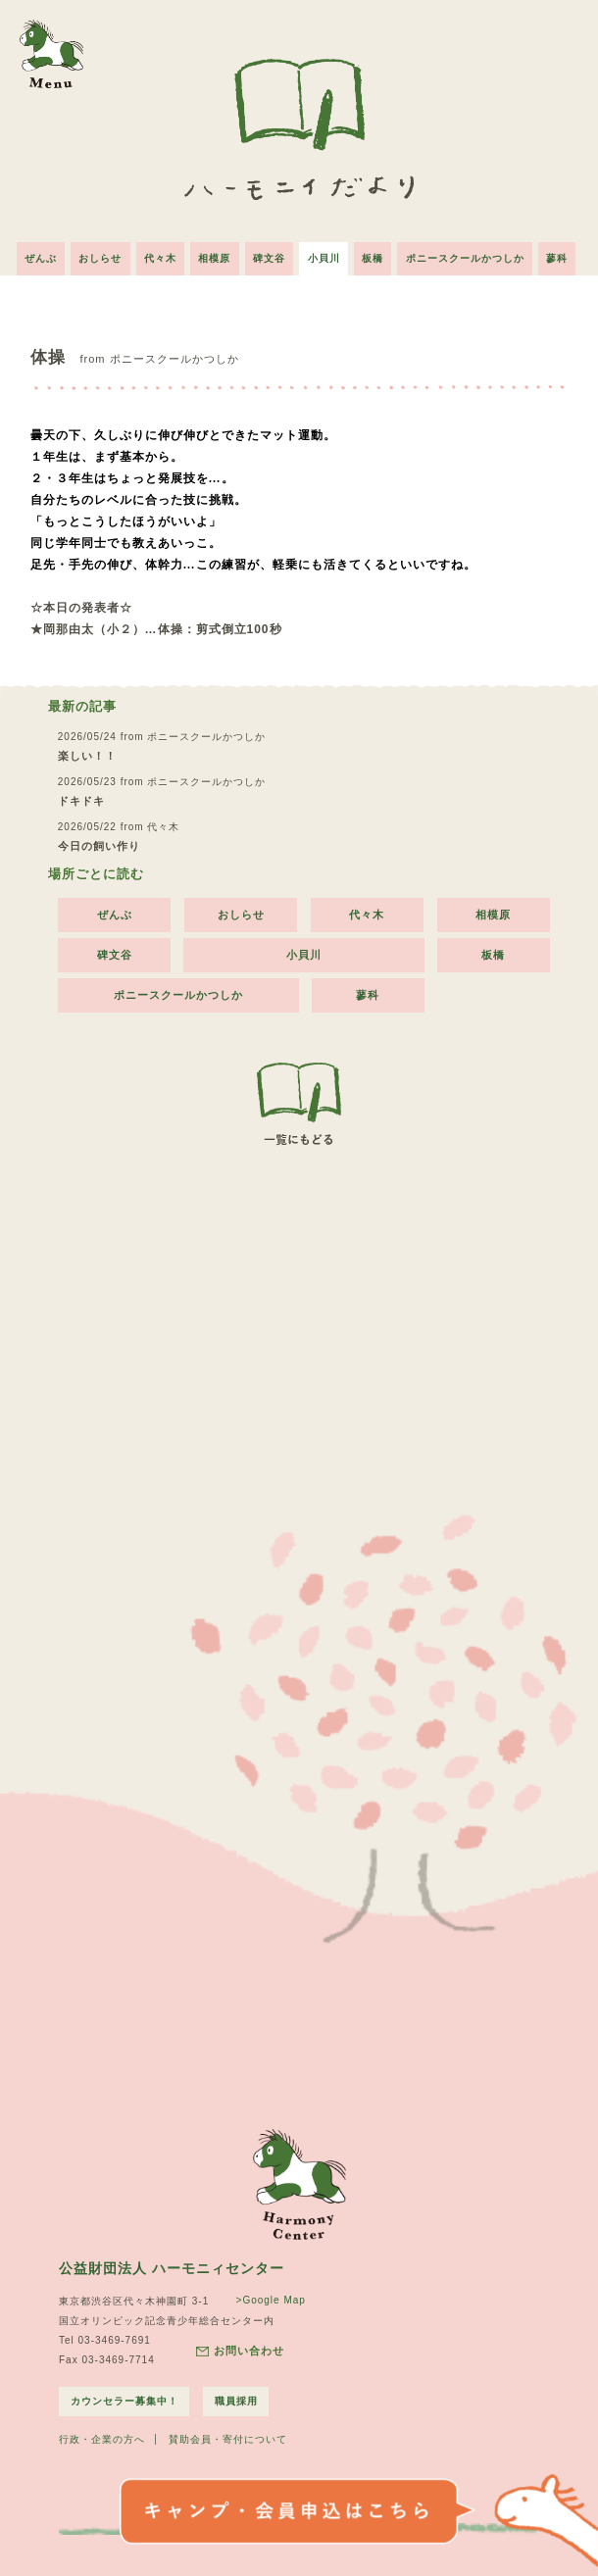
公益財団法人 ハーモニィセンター (171, 2263)
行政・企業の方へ (102, 2434)
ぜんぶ (27, 253)
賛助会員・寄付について (229, 2434)
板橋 (379, 253)
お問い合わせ (239, 2346)
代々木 (153, 253)
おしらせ (90, 253)
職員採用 (237, 2396)
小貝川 (327, 253)
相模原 (211, 253)
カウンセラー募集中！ (124, 2396)
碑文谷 (269, 253)
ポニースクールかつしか (475, 253)
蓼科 (570, 253)
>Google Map (269, 2295)
